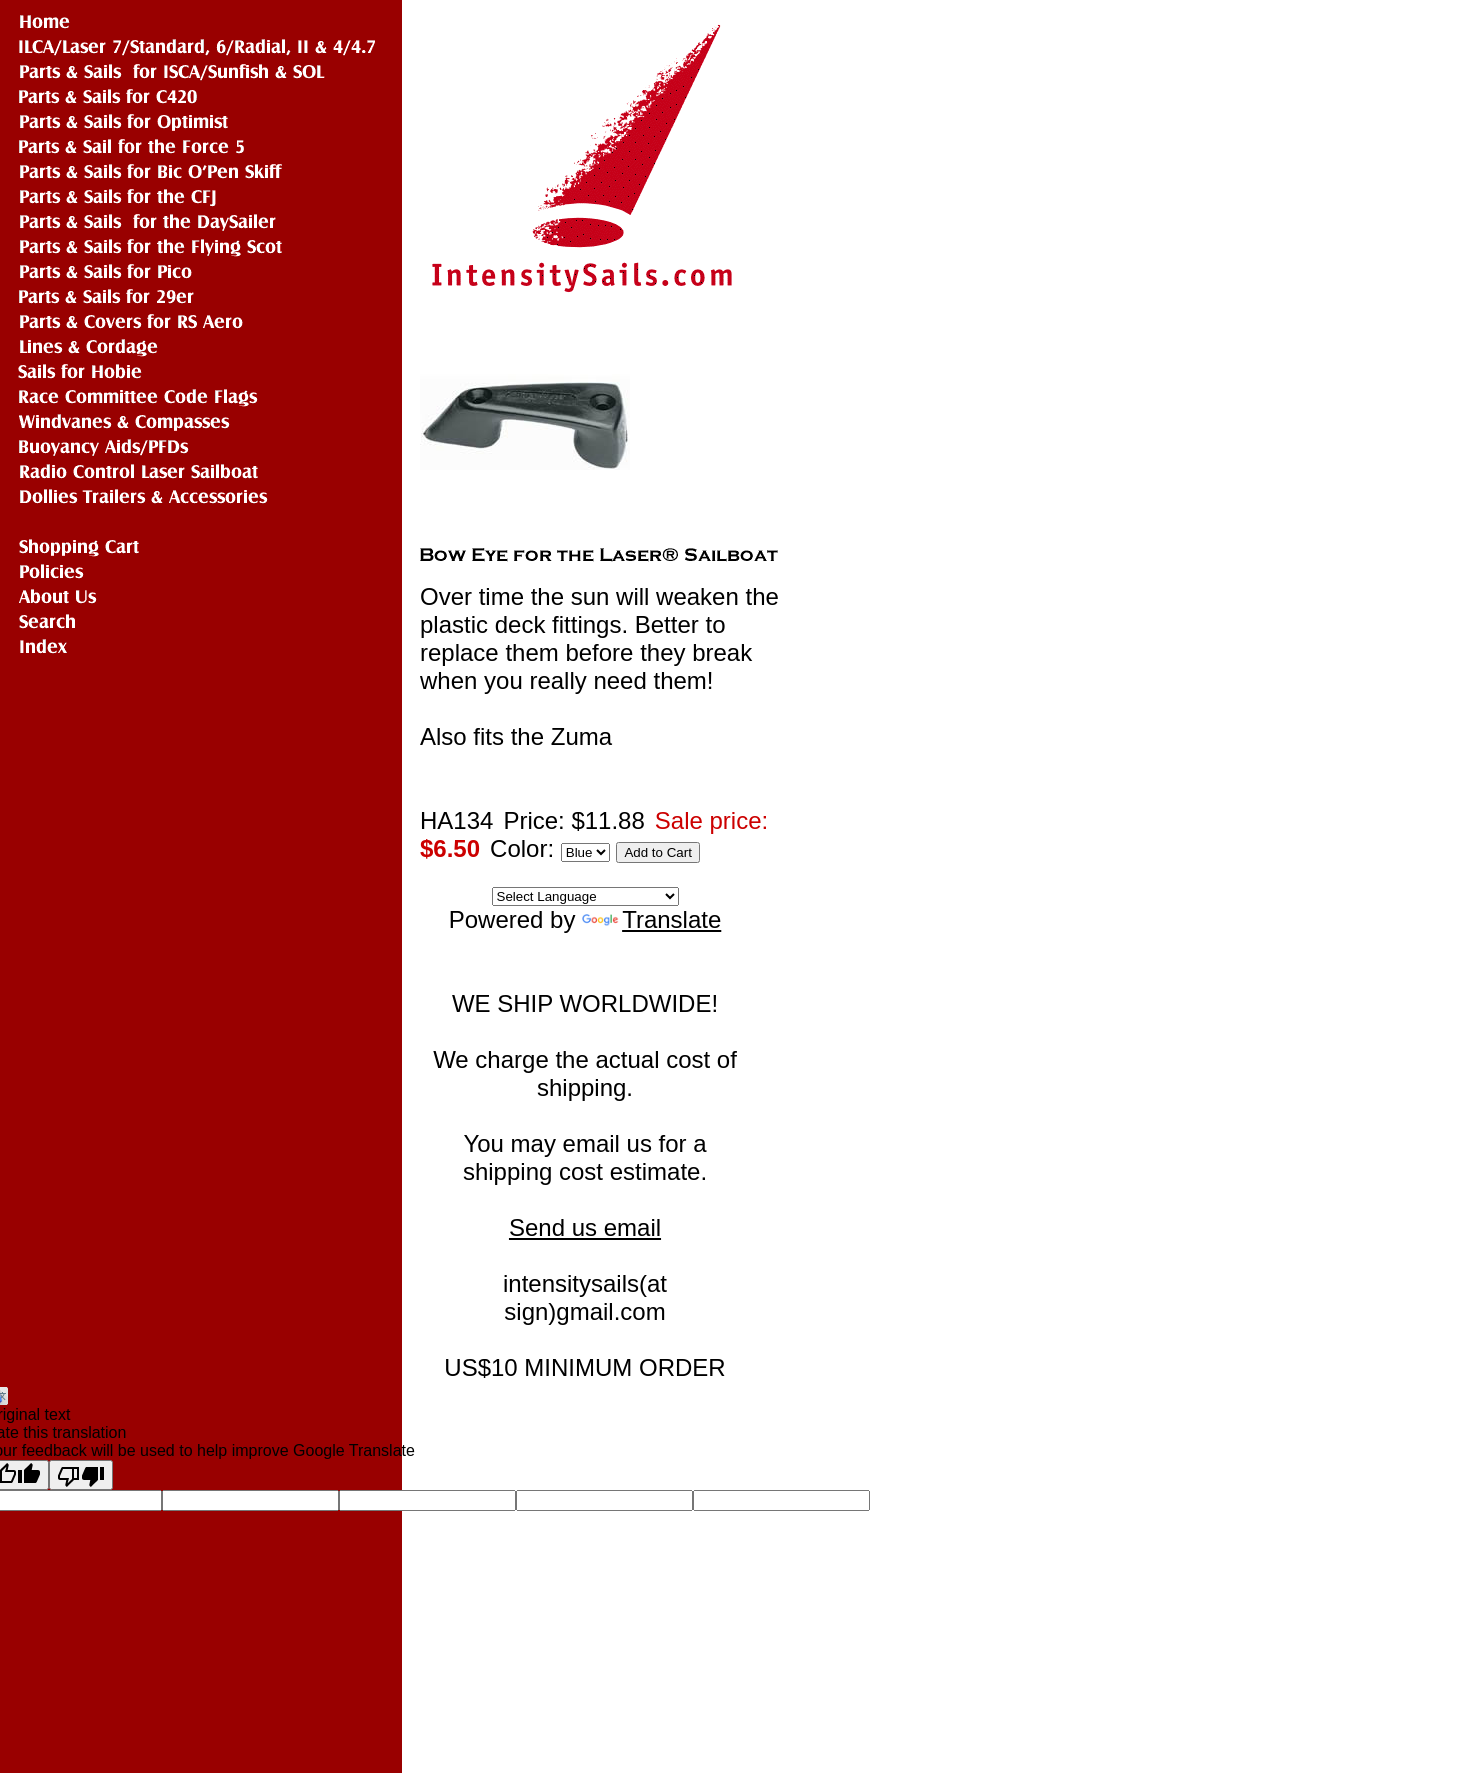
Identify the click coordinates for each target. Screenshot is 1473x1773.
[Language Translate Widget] (585, 896)
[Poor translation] (81, 1475)
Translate (651, 919)
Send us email (585, 1227)
